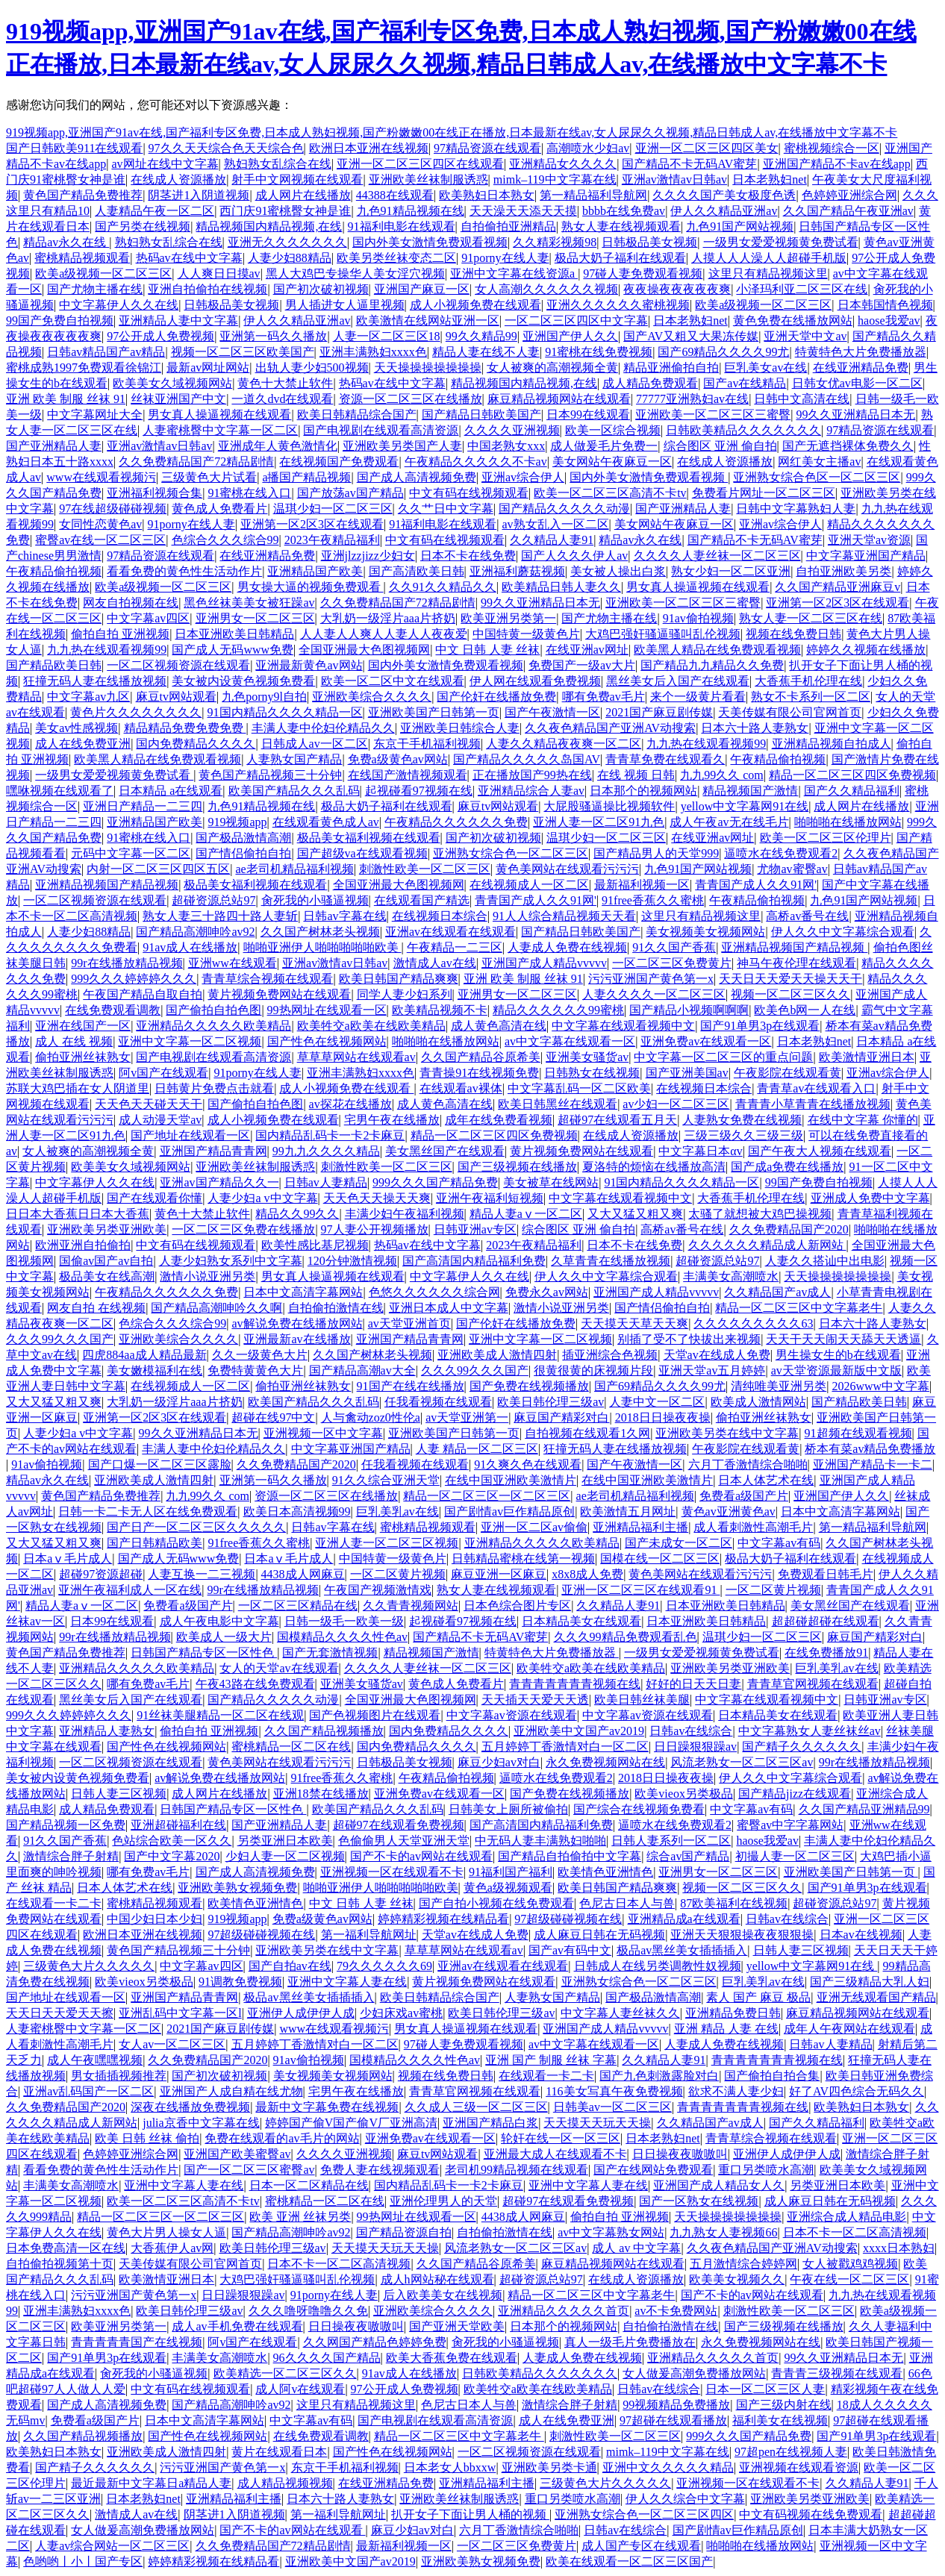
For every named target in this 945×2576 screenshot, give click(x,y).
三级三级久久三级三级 (743, 1135)
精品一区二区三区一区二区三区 (486, 1495)
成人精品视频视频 (285, 2483)
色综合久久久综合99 (225, 540)
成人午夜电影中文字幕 (219, 1621)
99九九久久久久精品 (326, 1151)
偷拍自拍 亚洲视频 (120, 634)
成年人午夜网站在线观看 (849, 2028)
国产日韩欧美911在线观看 (74, 148)
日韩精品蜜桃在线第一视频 (523, 1558)
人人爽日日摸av (219, 273)
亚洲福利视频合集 (154, 493)
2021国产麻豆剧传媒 (659, 712)
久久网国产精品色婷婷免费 (374, 2342)
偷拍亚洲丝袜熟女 (83, 1057)
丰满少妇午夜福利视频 (404, 1213)
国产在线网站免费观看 (653, 2169)
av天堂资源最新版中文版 (836, 1370)
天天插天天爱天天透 (535, 1699)
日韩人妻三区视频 (118, 1793)
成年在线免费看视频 (498, 1119)
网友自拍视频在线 (130, 602)
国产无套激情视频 (330, 1652)
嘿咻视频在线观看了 (59, 790)
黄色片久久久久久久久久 (136, 712)
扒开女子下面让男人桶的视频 (470, 2514)
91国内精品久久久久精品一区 (285, 712)
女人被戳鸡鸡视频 (850, 2263)
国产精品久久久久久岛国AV (526, 759)
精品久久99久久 (297, 1213)
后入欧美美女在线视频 (442, 2295)
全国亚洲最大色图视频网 (364, 649)
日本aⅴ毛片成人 (67, 1558)
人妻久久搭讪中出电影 (825, 1260)
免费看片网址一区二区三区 (763, 493)
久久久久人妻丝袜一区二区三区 (717, 555)
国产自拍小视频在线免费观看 (496, 1903)
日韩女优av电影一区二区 (857, 383)
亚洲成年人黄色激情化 (277, 446)
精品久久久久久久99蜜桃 (558, 1010)
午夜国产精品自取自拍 (142, 994)
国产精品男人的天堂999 (656, 853)
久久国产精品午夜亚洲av (848, 210)
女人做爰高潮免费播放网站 (694, 2373)
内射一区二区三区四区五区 (158, 869)
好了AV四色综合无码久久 (856, 2091)
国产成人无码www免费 (232, 649)
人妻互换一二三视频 (201, 1574)
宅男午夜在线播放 (392, 1119)
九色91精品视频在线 (410, 210)
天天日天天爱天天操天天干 (790, 978)
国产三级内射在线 (784, 2404)
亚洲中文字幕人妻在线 (347, 1981)
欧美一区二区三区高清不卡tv (610, 493)
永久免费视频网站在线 (605, 1762)
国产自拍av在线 (290, 1966)
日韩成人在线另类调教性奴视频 (657, 1966)
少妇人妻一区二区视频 (285, 1856)
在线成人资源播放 (178, 179)
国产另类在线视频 (142, 226)
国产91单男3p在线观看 (760, 1025)
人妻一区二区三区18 (386, 336)
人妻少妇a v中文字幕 (262, 1198)
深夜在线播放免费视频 (190, 2107)
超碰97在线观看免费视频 (398, 1825)
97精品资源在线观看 (487, 148)
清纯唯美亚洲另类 (778, 1386)
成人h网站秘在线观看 (437, 2279)
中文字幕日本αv (700, 1151)
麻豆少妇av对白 (499, 1762)
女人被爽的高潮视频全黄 (552, 367)
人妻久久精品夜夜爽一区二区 (563, 743)
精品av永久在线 (66, 242)
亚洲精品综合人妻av (531, 790)
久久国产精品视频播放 (324, 1731)
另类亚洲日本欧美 (285, 1840)
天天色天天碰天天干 (148, 1104)
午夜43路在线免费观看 (255, 1684)
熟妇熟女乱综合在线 (277, 163)
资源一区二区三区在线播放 (410, 399)
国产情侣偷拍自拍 (243, 853)
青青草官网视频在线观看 (813, 1684)
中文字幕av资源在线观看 (511, 1715)
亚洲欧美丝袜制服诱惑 (428, 179)
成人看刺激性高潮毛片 (753, 1527)
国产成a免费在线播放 (787, 1166)
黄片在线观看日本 (279, 2451)
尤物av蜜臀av (792, 869)
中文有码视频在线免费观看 (810, 2514)
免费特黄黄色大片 (255, 1370)
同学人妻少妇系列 (404, 994)
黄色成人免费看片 (219, 508)
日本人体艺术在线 (766, 1480)
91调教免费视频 (240, 1981)
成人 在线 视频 (74, 1041)
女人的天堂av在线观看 (278, 1668)
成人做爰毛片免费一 (604, 446)
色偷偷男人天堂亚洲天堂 (404, 1840)
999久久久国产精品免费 (435, 1182)
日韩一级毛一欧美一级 (344, 1621)
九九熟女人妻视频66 (723, 2232)
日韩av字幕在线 (344, 916)
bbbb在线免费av (623, 210)
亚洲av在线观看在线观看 (450, 931)
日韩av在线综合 (690, 1731)
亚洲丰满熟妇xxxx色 (373, 352)
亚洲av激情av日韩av (674, 179)
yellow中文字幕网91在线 (745, 806)
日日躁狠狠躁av (695, 1746)
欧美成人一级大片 (224, 1637)
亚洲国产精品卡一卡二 (872, 1464)
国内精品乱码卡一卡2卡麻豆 (330, 1135)
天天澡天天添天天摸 (523, 210)
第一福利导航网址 (369, 1934)
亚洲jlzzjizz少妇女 (368, 555)
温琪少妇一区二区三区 (333, 508)
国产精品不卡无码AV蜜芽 (689, 163)
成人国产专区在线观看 (641, 2545)
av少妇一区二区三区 (676, 1104)
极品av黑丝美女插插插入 (682, 1950)
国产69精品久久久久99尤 (723, 352)
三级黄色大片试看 (209, 477)
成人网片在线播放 (303, 195)
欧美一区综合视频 (613, 430)
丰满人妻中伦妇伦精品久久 (323, 728)
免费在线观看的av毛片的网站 (282, 2138)
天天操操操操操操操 (427, 367)
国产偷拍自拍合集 (772, 2075)
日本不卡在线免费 (468, 555)
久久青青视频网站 (410, 1605)
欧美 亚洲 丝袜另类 (300, 2216)
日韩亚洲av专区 (475, 1229)
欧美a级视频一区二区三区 (103, 273)
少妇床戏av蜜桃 (401, 2013)
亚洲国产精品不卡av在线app (837, 163)
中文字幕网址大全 (95, 414)
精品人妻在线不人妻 (486, 352)
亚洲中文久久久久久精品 (668, 2467)
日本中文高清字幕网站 (303, 1292)
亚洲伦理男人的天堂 (443, 2201)
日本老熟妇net (769, 179)
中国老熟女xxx (506, 446)
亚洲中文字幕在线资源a (514, 273)
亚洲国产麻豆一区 (422, 289)
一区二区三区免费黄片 (672, 963)
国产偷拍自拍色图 (213, 1010)
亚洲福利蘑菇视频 (517, 571)
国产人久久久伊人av (574, 555)
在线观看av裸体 (461, 1088)
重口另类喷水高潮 (766, 2169)
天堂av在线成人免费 (717, 1354)
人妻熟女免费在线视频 (742, 1119)
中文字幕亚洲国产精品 (866, 555)
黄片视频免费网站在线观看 (279, 994)
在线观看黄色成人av (325, 822)
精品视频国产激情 (750, 790)
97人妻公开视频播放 (374, 1229)
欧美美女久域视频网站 (172, 383)
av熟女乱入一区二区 (555, 524)
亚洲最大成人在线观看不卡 (555, 2154)
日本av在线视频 (861, 1934)
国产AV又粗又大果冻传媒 (690, 336)
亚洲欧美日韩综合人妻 (460, 728)
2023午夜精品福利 (332, 540)
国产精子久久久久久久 (801, 1746)
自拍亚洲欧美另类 (843, 571)
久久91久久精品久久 (442, 587)
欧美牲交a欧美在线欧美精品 (371, 1025)
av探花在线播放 (350, 1104)
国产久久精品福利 (851, 790)
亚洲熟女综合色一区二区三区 (510, 853)
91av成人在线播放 (190, 947)
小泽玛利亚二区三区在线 (801, 289)
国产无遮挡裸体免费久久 (848, 446)
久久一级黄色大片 (260, 1354)
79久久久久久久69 (384, 1966)
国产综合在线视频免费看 (639, 1809)
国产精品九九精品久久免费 (712, 665)
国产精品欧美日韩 (54, 665)
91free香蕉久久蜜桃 (653, 900)
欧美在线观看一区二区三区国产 (629, 2561)
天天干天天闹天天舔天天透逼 (843, 1339)
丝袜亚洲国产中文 (178, 399)
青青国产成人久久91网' (756, 884)
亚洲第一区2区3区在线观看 (312, 524)
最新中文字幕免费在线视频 (327, 2107)
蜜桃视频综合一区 (831, 148)
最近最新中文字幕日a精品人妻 (151, 2483)
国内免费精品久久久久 (195, 743)
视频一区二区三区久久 (790, 994)
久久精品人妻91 (551, 540)
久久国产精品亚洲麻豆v (837, 587)
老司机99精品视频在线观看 (516, 2169)
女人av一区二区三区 (172, 2044)
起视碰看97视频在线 (418, 790)
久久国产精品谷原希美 (480, 1057)
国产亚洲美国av (687, 1072)
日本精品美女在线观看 (581, 1621)
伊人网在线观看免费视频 (535, 681)
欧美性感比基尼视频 (315, 1245)
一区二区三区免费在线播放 (243, 1229)
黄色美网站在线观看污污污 (567, 869)
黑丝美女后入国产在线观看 (677, 681)
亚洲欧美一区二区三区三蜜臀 (712, 414)
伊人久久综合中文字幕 (685, 2498)
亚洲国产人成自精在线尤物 (231, 2091)
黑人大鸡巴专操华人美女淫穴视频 (355, 273)
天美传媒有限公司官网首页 (789, 712)
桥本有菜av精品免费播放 (870, 1448)
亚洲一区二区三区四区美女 (707, 148)
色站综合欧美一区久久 (171, 1840)
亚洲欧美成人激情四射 (497, 1354)
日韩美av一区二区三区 (612, 2107)
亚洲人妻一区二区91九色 (598, 822)
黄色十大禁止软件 (285, 383)
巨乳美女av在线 (765, 367)
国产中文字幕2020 (171, 1856)
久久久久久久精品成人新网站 (767, 1245)
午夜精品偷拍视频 (54, 571)
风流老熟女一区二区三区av (741, 1762)
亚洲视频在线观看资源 (798, 2467)
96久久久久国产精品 (327, 2357)
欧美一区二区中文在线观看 (392, 681)
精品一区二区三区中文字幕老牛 (798, 1307)
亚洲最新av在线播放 (296, 1339)
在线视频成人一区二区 (529, 884)
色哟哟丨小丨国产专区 (83, 2561)
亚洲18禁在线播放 (321, 1793)
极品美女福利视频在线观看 (368, 837)
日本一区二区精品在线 (309, 2185)
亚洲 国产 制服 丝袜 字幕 (551, 2060)
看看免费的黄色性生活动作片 (184, 571)
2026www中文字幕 (880, 1386)
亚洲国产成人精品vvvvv (544, 963)
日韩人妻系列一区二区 (671, 1840)
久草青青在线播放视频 (610, 1260)
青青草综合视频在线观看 (267, 978)
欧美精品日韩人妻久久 (561, 587)
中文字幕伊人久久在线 (118, 304)
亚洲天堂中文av (805, 336)
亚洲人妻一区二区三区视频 (386, 1542)
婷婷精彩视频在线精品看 (443, 1919)
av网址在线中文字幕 (164, 163)
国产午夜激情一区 (552, 712)
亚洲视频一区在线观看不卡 (392, 1872)
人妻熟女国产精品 (294, 759)
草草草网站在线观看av (356, 1057)
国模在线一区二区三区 (660, 1558)
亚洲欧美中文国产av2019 (579, 1731)
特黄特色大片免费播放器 (860, 352)
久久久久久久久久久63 (753, 1323)
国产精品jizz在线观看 (794, 1793)
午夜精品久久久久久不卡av (476, 461)
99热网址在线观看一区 (327, 1010)
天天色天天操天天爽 (377, 1198)
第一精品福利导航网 (593, 195)
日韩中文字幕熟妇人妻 (795, 508)
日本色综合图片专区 (517, 1605)
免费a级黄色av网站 (398, 759)
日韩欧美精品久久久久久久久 (743, 430)
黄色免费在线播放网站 (792, 320)
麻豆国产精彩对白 (561, 1417)
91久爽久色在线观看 (527, 1464)
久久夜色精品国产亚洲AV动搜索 (610, 728)
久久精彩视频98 (554, 242)
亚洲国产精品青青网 (213, 1151)
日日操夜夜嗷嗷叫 (680, 2154)
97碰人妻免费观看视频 (642, 273)
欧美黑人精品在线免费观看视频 (717, 649)
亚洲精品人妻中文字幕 (178, 320)
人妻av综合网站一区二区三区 (112, 2545)
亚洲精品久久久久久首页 (563, 2310)
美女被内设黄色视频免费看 (243, 681)
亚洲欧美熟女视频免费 (237, 1887)
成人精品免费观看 (650, 383)
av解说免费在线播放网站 (296, 1323)
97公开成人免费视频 (160, 336)
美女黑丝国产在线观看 (445, 1151)
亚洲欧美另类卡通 (549, 2467)
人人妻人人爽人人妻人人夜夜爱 (383, 634)
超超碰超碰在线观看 (825, 1621)
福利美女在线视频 (780, 2420)
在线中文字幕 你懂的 (863, 1119)
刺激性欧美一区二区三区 (424, 869)
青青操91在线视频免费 (479, 1072)
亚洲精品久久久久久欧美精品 (213, 1025)
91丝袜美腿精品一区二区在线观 (220, 1715)
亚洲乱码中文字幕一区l (180, 2013)
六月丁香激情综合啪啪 (748, 1464)
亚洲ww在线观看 (232, 963)
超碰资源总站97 (213, 900)
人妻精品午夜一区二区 (154, 210)
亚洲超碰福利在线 (178, 1825)
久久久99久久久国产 (59, 1339)
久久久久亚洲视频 (512, 430)
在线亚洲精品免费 (860, 367)
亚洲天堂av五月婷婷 (711, 1370)
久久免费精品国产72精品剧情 (196, 461)
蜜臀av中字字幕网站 (790, 1825)
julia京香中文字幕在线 (201, 2122)
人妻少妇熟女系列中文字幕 (230, 1260)
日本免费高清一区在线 (65, 2248)
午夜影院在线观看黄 (787, 1072)
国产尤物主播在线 (95, 289)
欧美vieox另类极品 (683, 1793)
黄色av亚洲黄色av (729, 1511)
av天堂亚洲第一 (466, 1417)
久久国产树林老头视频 (320, 931)
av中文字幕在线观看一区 (570, 1041)
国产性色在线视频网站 (327, 1041)
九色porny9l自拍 (264, 696)
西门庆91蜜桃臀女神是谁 (285, 210)
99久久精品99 (481, 336)
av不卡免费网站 (675, 2310)
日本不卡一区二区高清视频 (854, 2232)
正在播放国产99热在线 (532, 775)
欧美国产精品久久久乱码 (294, 790)
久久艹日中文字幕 (445, 508)
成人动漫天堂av (160, 1119)
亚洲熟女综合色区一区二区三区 (816, 477)
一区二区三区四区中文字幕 (576, 320)
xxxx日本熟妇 (899, 2248)
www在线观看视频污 (101, 477)
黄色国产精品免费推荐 (83, 195)
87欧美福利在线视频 (734, 1903)
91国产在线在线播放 (410, 1386)
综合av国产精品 (687, 1856)
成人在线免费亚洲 (83, 743)
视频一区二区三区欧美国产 (242, 352)
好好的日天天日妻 (693, 1684)
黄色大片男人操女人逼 (166, 2232)
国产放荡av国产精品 (350, 493)
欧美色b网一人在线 (804, 1010)
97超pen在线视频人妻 (791, 2451)
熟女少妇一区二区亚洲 (730, 571)
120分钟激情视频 (352, 1260)
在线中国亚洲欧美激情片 (510, 1480)
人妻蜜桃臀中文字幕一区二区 (220, 430)
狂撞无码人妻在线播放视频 (94, 681)
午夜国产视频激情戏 (377, 1590)
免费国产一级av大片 (581, 665)
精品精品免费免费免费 (185, 728)
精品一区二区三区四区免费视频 (852, 775)
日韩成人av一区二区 (314, 743)
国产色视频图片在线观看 (374, 1715)
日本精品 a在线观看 (170, 790)
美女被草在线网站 (551, 1182)
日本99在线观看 (588, 414)
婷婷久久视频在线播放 (866, 649)
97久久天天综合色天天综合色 (226, 148)
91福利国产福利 (510, 1872)
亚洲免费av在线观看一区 (705, 1041)
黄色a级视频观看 (508, 1887)
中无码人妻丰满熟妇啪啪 (540, 1840)
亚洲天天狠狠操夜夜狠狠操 (742, 1934)
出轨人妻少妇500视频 (312, 367)
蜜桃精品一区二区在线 (291, 1746)
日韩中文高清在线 (801, 399)
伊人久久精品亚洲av (723, 210)
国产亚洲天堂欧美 (457, 2326)
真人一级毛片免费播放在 (630, 2342)
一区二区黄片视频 (398, 1574)
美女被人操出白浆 (618, 571)
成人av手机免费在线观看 (237, 2326)
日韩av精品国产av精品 (106, 352)
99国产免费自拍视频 (59, 320)
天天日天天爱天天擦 (59, 2013)
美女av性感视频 (76, 728)
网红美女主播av (819, 461)
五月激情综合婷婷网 (743, 2263)
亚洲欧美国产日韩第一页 (433, 712)
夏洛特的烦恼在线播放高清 (654, 1166)
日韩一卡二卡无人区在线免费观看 (147, 1511)
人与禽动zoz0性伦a (370, 1417)
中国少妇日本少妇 (154, 1919)
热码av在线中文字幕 (189, 257)
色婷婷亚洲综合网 (849, 195)
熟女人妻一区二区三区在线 (810, 618)
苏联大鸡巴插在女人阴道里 (77, 1088)
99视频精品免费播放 (676, 2404)
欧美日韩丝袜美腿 (642, 1699)
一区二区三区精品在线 (298, 1605)
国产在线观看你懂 (154, 1198)
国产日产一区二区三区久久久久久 (196, 1527)
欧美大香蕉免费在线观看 (451, 2357)
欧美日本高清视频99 (297, 1511)
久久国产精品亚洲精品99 (864, 1809)
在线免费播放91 (826, 1652)
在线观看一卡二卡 (54, 1903)
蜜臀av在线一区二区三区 (100, 540)
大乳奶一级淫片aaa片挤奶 (387, 618)
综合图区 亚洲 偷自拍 (720, 446)
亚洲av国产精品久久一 (219, 1182)
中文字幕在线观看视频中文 (623, 1025)
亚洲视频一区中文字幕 (323, 1433)
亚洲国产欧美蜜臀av (237, 2154)
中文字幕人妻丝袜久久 (620, 2013)
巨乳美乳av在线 (397, 1511)
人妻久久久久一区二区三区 (654, 994)
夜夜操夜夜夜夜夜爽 (677, 289)
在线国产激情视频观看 (407, 775)
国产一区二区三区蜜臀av (249, 2169)
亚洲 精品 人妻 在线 (726, 2028)
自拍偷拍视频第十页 (59, 2263)
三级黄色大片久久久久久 (89, 1966)
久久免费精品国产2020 (789, 1229)
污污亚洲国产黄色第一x (651, 978)
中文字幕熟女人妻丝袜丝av (809, 1731)
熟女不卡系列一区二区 (810, 696)
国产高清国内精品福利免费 (474, 1260)
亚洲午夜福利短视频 (489, 1198)
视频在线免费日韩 (793, 634)
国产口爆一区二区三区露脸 (159, 1464)
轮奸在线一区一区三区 (560, 2138)
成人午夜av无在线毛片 (729, 822)
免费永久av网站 (546, 1292)
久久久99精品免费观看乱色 (625, 1637)
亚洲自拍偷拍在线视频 (207, 289)
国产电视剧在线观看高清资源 (380, 430)
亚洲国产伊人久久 (570, 336)
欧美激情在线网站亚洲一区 (427, 320)
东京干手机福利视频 (427, 743)
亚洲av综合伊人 (522, 477)
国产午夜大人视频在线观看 (819, 1151)
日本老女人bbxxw (450, 2467)
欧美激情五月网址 (628, 1511)
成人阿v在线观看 (300, 2389)
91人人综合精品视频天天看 (564, 916)
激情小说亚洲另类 (207, 1276)
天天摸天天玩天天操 (597, 2122)
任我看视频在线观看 (438, 1401)
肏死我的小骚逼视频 (315, 900)
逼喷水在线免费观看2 (781, 853)
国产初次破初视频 (321, 289)
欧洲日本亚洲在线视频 (368, 148)
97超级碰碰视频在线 (568, 1919)
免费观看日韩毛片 (825, 1574)
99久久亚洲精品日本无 (855, 414)
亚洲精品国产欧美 (315, 571)
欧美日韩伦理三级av (550, 1401)
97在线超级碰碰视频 (112, 508)
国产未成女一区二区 (678, 1542)
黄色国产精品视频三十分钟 (270, 775)
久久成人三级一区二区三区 (476, 2107)
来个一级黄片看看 (698, 696)
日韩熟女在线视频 (592, 1072)
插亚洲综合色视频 (610, 1354)
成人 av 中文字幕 (636, 2248)
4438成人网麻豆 (303, 1574)
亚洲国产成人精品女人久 (719, 2185)
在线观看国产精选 (422, 900)
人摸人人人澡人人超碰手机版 (768, 257)
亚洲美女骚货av (587, 1057)
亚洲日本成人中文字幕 (448, 1307)
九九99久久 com (722, 775)
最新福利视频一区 (642, 884)
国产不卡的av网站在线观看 (421, 1856)
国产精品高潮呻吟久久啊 (216, 1307)
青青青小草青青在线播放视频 (813, 1104)
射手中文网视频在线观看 (297, 179)
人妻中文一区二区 (657, 1401)
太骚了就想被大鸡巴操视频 (760, 1213)
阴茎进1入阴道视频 (198, 195)
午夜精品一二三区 (454, 947)
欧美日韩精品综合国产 (357, 414)
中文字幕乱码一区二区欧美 (579, 1088)
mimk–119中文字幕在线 (555, 179)
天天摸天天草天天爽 (634, 1323)
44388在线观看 (395, 195)
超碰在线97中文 (273, 1417)
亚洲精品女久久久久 (563, 163)
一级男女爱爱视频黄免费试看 (780, 242)
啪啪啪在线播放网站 (848, 822)
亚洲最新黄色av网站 (308, 665)
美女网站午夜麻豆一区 (612, 461)
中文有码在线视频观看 (468, 493)
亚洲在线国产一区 (83, 1025)
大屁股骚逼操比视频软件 (609, 806)
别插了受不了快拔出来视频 (689, 1339)
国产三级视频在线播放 (517, 1166)
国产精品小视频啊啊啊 (689, 1010)
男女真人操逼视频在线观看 (219, 414)
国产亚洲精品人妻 (54, 446)
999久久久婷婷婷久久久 (133, 978)
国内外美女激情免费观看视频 (430, 242)
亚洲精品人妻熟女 (107, 1731)
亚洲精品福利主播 (640, 1527)
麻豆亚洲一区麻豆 (498, 1574)
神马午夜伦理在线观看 (796, 963)
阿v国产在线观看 (163, 1072)
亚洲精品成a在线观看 (684, 1919)
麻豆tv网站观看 (176, 696)
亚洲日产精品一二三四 (142, 806)
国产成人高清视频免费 (416, 477)
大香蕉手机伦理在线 (808, 681)
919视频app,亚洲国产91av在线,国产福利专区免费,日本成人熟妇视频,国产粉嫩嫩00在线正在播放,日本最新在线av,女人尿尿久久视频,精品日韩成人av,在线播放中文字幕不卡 (451, 132)
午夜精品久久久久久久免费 (456, 822)
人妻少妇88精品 (289, 257)
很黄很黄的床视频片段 (593, 1370)
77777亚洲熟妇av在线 (692, 399)
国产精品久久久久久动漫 (564, 508)
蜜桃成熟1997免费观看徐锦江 (83, 367)
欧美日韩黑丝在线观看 (557, 1104)
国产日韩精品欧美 (154, 1542)
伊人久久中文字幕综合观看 (842, 931)
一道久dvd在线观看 (282, 399)
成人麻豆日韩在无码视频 (599, 1934)
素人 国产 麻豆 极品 (758, 1997)
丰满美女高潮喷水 (731, 1276)
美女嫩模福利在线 (154, 1370)
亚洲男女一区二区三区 (255, 618)
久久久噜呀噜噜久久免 (308, 2310)
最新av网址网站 (207, 367)
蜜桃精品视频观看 (82, 257)
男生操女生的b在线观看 (838, 1354)
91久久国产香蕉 (674, 947)
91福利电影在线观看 (401, 226)
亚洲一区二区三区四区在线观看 (420, 163)
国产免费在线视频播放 (529, 1386)
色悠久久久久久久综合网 (434, 1292)
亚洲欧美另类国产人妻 (402, 446)
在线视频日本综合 (439, 916)
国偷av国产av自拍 (106, 1260)
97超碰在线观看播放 (673, 2420)
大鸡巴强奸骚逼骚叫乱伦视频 (662, 634)
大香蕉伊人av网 (172, 2248)
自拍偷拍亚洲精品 (508, 226)
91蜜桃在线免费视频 (598, 352)
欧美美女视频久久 (737, 2279)
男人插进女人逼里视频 (345, 304)
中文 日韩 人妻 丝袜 (487, 649)
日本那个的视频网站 (643, 790)
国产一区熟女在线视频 (698, 2201)
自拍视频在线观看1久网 (587, 1433)
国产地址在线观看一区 (190, 1135)
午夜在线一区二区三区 (849, 2279)
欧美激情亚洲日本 (866, 1057)
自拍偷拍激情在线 (336, 1307)
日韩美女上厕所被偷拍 (508, 1809)
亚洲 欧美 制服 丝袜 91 (65, 399)
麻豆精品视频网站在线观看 (559, 399)
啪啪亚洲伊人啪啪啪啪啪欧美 (322, 947)
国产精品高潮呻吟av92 (195, 931)
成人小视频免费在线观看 (475, 304)
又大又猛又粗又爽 (635, 1213)
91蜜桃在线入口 (249, 493)
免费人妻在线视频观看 (380, 2169)
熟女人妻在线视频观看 (621, 226)
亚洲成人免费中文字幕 (870, 1198)
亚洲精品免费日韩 (733, 2013)
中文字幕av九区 (88, 696)
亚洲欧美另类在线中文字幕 (727, 1433)
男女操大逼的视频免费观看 (310, 587)
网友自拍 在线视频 (96, 1307)
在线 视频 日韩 (636, 775)
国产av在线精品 (744, 383)
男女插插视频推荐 (118, 2075)
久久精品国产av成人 (777, 1292)
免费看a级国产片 (743, 1495)
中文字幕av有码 (778, 1542)
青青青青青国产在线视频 (136, 2342)
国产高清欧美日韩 (416, 571)
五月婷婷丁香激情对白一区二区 (565, 1746)
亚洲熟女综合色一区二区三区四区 (644, 2514)
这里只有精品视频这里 (768, 273)
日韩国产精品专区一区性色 (204, 1652)
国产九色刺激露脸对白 (659, 2075)
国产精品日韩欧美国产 (481, 414)
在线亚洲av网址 (587, 649)
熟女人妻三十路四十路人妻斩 (220, 916)
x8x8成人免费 (587, 1574)
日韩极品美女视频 (649, 242)
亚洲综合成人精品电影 (846, 2216)
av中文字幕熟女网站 (611, 2232)
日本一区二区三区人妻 (765, 2389)
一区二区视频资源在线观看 (178, 665)
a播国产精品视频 (306, 477)
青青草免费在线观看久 (665, 759)
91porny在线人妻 (505, 257)
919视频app (237, 822)
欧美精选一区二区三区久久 (285, 2373)
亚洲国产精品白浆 (490, 2122)
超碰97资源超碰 (101, 1574)
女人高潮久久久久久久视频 (546, 289)
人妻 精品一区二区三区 (477, 1448)
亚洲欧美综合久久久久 (371, 696)
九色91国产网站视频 (739, 226)
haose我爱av (889, 320)
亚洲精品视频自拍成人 (831, 743)
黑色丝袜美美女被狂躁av (249, 602)
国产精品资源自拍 (404, 2232)
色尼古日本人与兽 (627, 1903)
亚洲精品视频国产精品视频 (106, 884)
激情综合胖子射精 (71, 1856)
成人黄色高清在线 (498, 1025)
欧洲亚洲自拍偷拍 (83, 1245)
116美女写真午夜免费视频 (614, 2091)
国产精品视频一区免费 (65, 1825)
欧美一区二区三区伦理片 (825, 837)
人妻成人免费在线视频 (567, 947)
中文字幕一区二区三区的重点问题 (723, 1057)
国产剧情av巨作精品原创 (509, 1511)
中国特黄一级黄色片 (526, 634)
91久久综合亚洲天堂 (386, 1480)
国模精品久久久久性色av (342, 1637)
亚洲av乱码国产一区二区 (88, 2091)
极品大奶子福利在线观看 (620, 257)
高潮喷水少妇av (587, 148)
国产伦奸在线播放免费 (496, 696)
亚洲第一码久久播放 (273, 336)
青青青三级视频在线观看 (836, 2373)
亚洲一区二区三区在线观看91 (640, 1590)
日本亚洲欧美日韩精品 (234, 634)
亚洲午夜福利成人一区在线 (130, 1590)
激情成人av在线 (434, 963)
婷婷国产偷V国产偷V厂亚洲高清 (351, 2122)
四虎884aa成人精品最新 (144, 1354)
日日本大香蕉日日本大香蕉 (77, 1213)
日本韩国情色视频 (885, 304)
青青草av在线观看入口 (816, 1088)
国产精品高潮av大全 (362, 1370)
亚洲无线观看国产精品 (876, 1997)
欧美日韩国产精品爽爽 (398, 978)
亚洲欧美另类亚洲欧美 (106, 1229)
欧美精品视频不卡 (439, 1010)
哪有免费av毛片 (603, 696)
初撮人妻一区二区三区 (795, 1856)
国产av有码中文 (569, 1950)
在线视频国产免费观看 (339, 461)
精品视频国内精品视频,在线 (269, 226)
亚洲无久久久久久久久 (287, 242)
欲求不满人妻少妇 (736, 2091)
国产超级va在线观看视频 (362, 853)
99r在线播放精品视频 (126, 963)
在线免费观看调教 (112, 1010)
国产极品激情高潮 (243, 837)
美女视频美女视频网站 (705, 931)
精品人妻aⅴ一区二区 (526, 1213)
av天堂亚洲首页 (409, 1323)
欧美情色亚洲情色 (605, 1872)
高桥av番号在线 (807, 916)
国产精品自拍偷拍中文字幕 (569, 1856)
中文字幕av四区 (148, 618)
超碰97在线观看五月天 (617, 1119)
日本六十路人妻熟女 (754, 728)
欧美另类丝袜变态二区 (396, 257)
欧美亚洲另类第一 (508, 618)
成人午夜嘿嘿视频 (95, 2060)
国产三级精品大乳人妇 (869, 1981)
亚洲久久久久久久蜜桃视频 (618, 304)
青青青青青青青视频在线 (574, 1684)
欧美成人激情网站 (758, 1401)
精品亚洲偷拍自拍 (671, 367)
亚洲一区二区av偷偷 (534, 1527)
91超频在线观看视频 (858, 1433)
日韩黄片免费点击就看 (214, 1088)
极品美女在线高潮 (107, 1276)
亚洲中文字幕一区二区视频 (189, 1041)
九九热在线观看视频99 (106, 649)
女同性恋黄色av (100, 524)
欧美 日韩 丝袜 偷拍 (147, 2138)
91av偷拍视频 (698, 618)
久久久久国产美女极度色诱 (724, 195)
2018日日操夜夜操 (663, 1417)
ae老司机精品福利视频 (294, 869)
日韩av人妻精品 (325, 1182)
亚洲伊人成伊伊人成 (301, 2013)
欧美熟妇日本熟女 (486, 195)
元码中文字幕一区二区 (130, 853)
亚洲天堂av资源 (869, 540)
